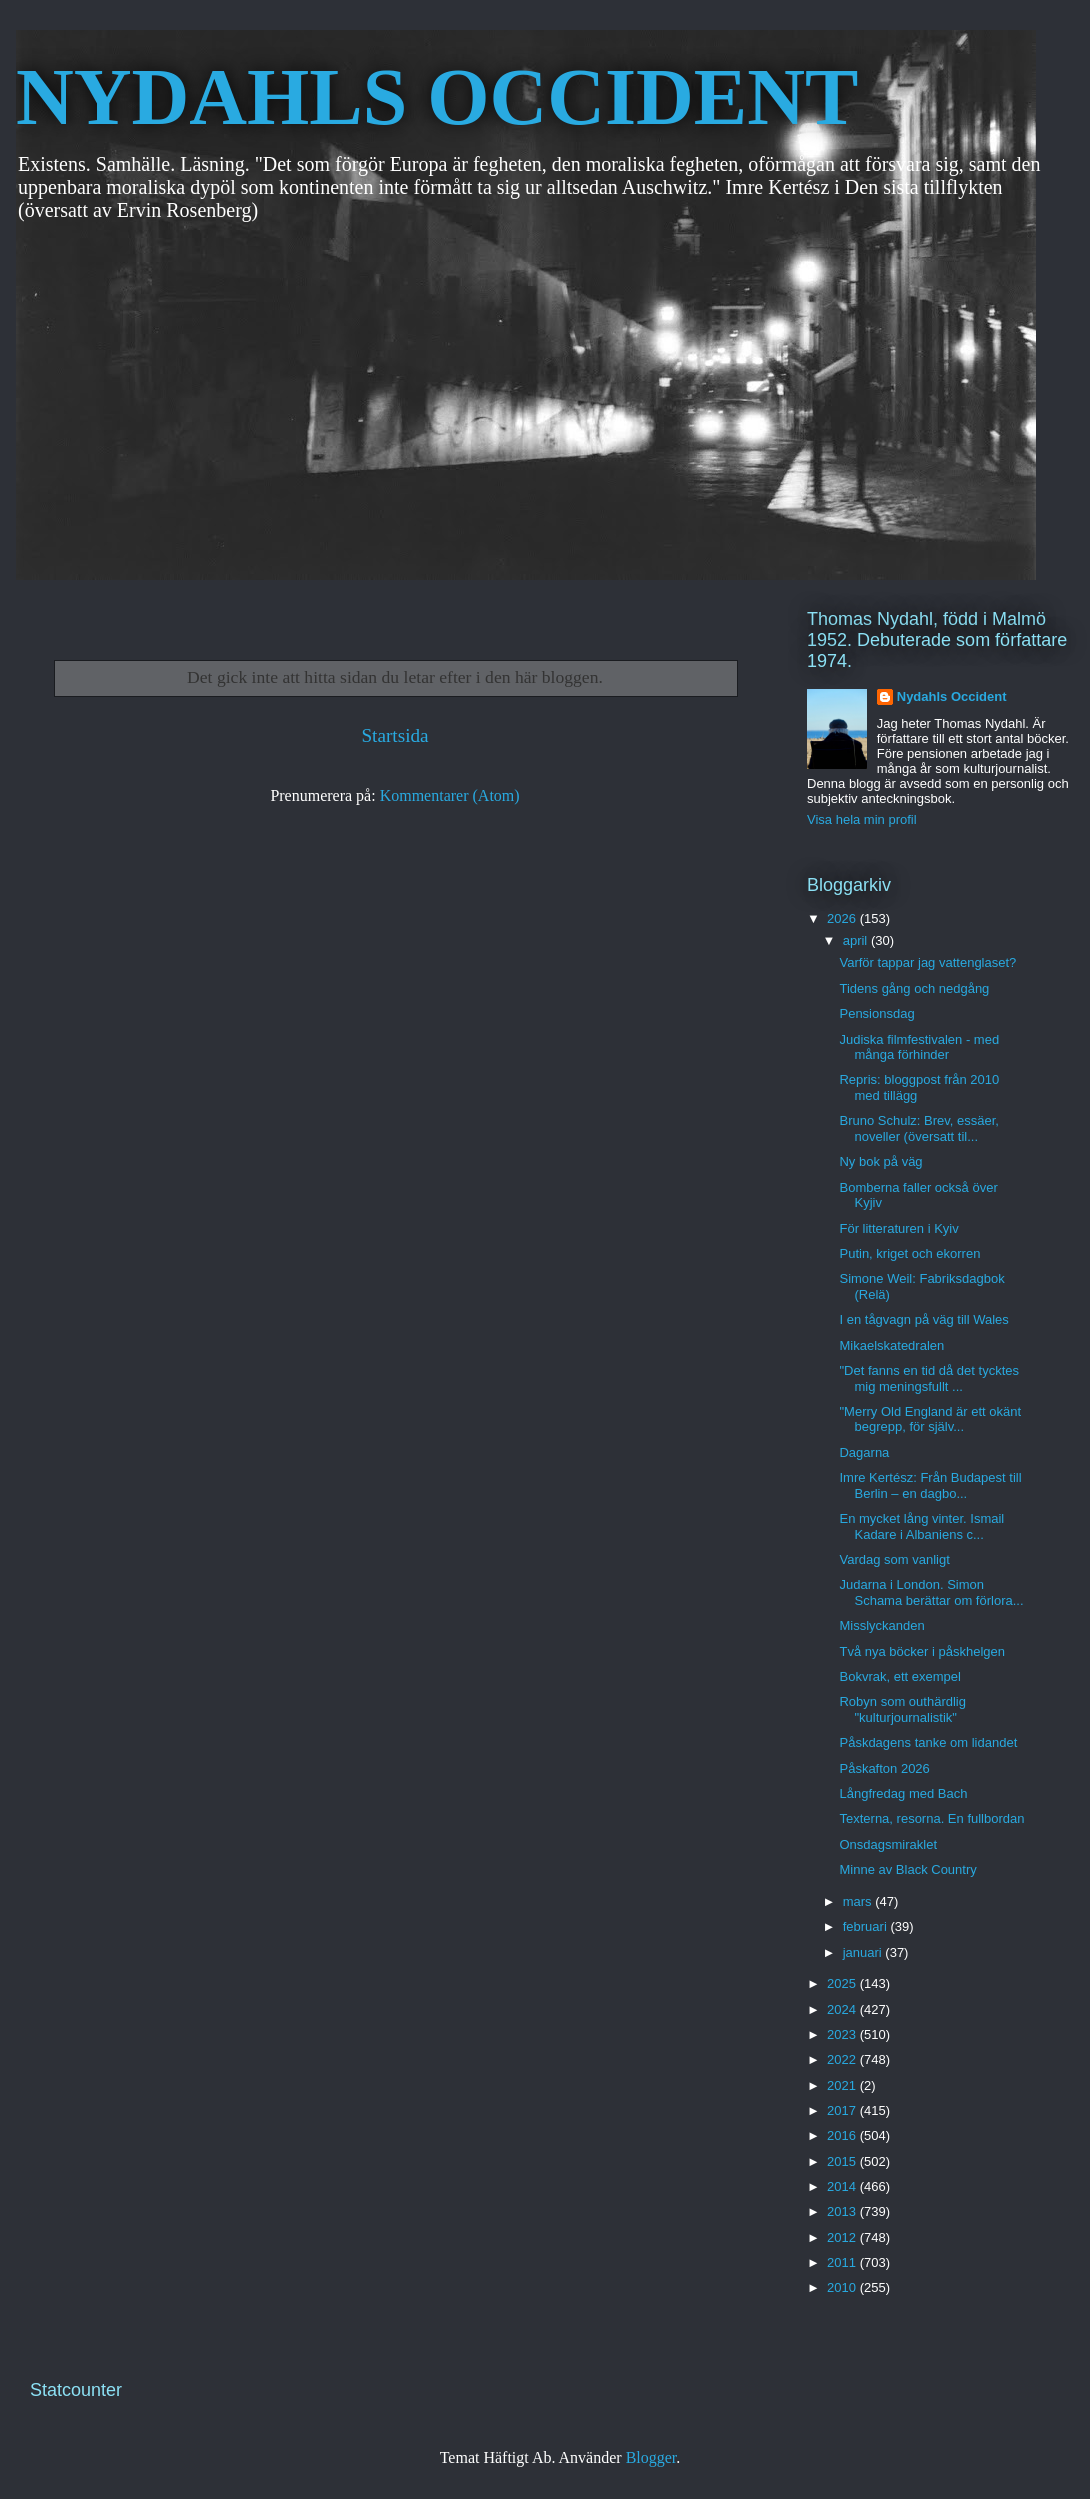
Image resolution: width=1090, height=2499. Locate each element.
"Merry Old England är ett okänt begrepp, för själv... (930, 1419)
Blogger (651, 2457)
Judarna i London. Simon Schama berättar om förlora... (931, 1592)
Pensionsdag (876, 1013)
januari (864, 1952)
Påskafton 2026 (884, 1768)
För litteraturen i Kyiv (898, 1228)
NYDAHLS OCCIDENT (437, 97)
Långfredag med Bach (903, 1793)
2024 (843, 2009)
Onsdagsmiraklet (888, 1844)
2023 (843, 2034)
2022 (843, 2059)
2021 (843, 2085)
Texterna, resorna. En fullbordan (931, 1818)
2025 (843, 1983)
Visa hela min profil (862, 819)
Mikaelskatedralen (891, 1345)
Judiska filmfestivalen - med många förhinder (919, 1047)
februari (867, 1926)
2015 (843, 2161)
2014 (843, 2186)
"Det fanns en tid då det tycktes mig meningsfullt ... (929, 1378)
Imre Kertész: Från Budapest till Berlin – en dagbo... (930, 1485)
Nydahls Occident (952, 696)
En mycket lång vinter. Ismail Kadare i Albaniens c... (921, 1526)
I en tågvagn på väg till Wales (923, 1319)
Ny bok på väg (880, 1161)
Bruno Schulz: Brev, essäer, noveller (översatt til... (918, 1128)
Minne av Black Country (907, 1869)
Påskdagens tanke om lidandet (928, 1742)
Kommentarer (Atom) (450, 795)
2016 (843, 2135)
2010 (843, 2287)
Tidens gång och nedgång (914, 988)
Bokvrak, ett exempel (899, 1676)
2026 (843, 918)
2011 (843, 2262)
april (857, 940)
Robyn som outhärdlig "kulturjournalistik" (902, 1709)
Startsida (394, 735)
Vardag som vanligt (894, 1559)
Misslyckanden (881, 1625)
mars (859, 1901)
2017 (843, 2110)
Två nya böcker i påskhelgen (921, 1651)
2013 (843, 2211)
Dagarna (864, 1452)
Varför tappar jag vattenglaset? (927, 962)
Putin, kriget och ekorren (909, 1253)
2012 (843, 2237)
